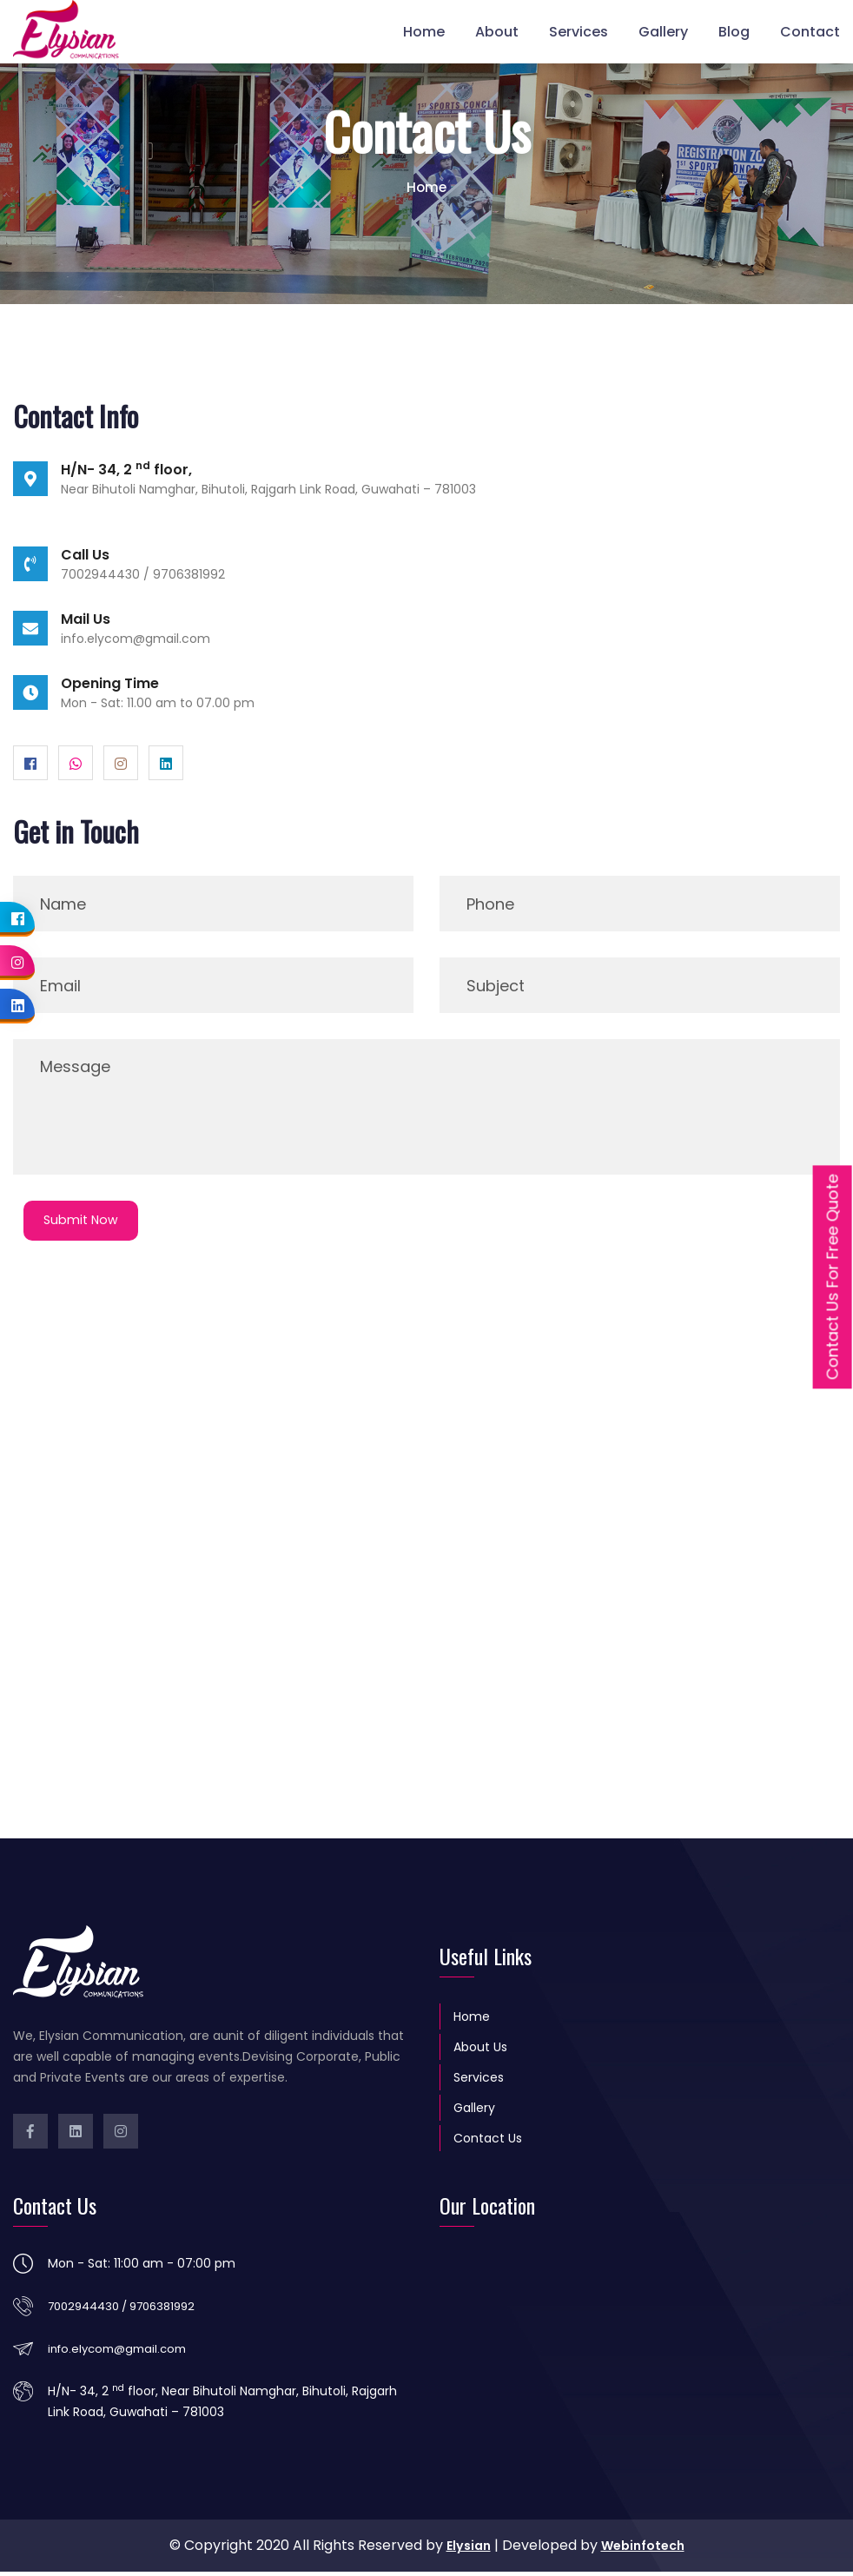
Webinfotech (644, 2549)
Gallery (663, 30)
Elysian (464, 2549)
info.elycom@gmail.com (135, 638)
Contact (810, 30)
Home (424, 30)
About (497, 30)
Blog (734, 30)
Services (578, 30)
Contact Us (487, 2141)
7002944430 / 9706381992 (130, 2309)
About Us (480, 2050)
